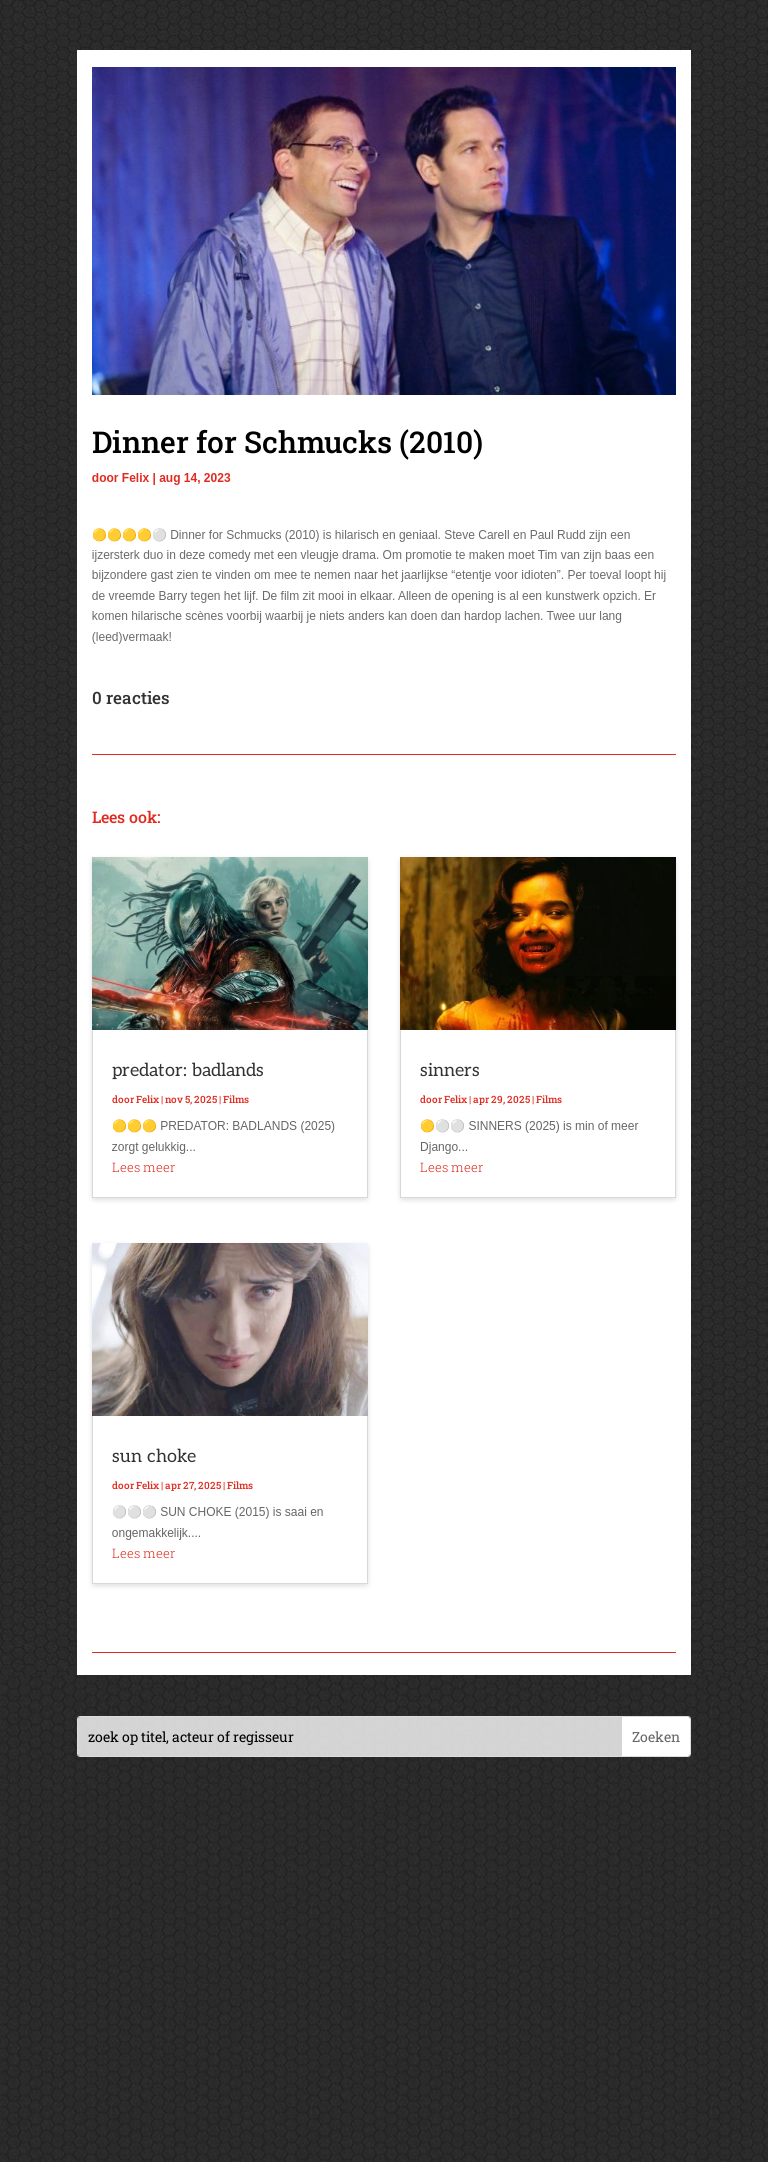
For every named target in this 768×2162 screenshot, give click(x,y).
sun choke (154, 1456)
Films (236, 1099)
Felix (135, 478)
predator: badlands (188, 1070)
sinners (450, 1070)
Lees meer (143, 1167)
